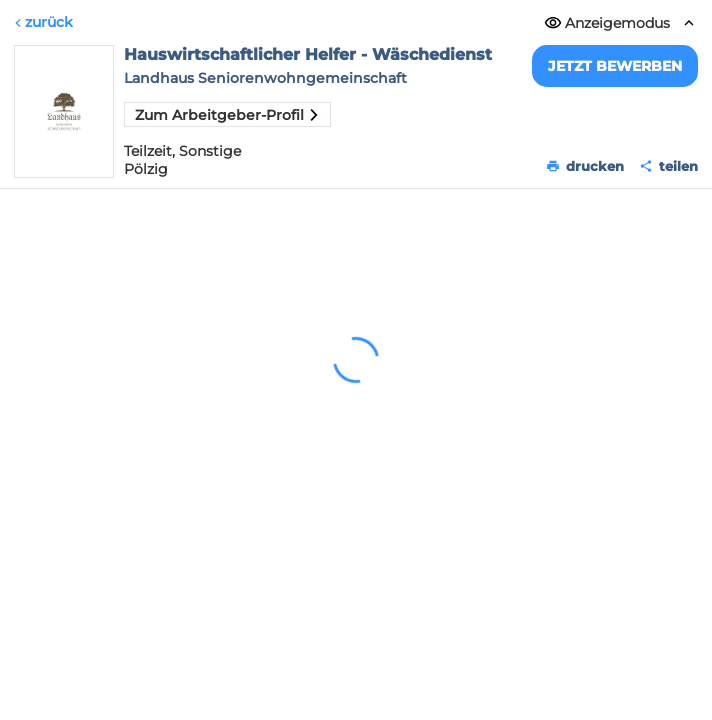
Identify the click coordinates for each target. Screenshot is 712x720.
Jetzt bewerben (615, 66)
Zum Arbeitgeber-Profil (227, 115)
